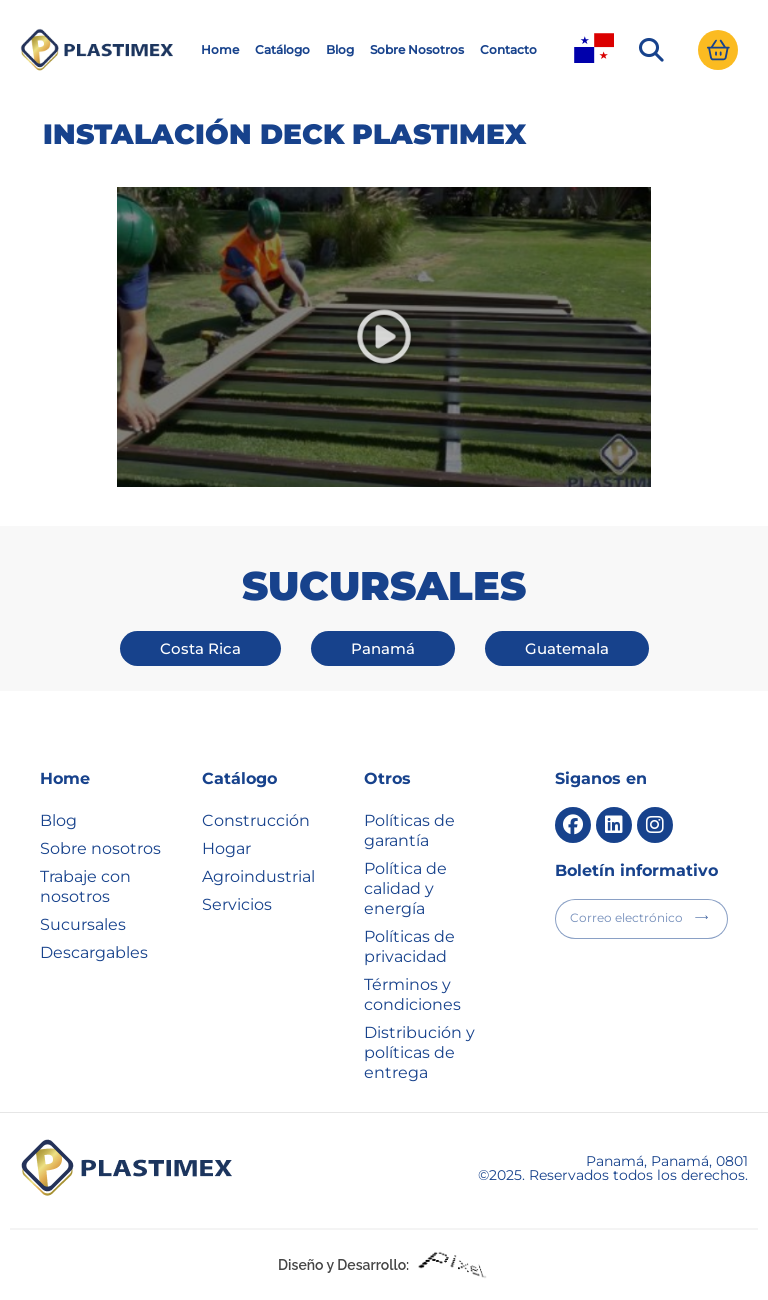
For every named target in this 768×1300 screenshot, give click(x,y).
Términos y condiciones (412, 994)
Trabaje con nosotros (85, 886)
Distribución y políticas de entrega (419, 1052)
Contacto (508, 49)
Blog (340, 49)
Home (220, 49)
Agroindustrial (258, 876)
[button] (651, 50)
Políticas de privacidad (409, 946)
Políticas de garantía (409, 830)
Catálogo (282, 49)
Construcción (256, 820)
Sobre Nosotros (417, 49)
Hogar (226, 848)
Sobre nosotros (100, 848)
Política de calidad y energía (405, 888)
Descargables (94, 952)
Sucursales (83, 924)
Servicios (237, 904)
